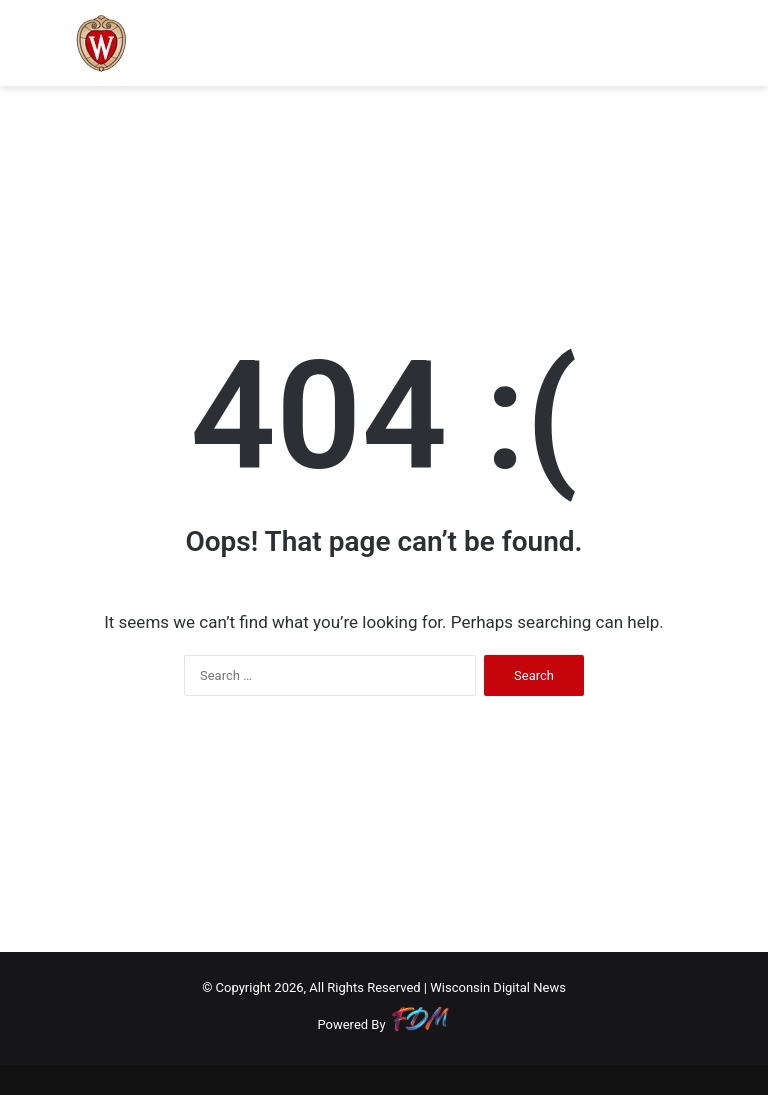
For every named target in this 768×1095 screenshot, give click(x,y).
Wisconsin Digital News (498, 987)
